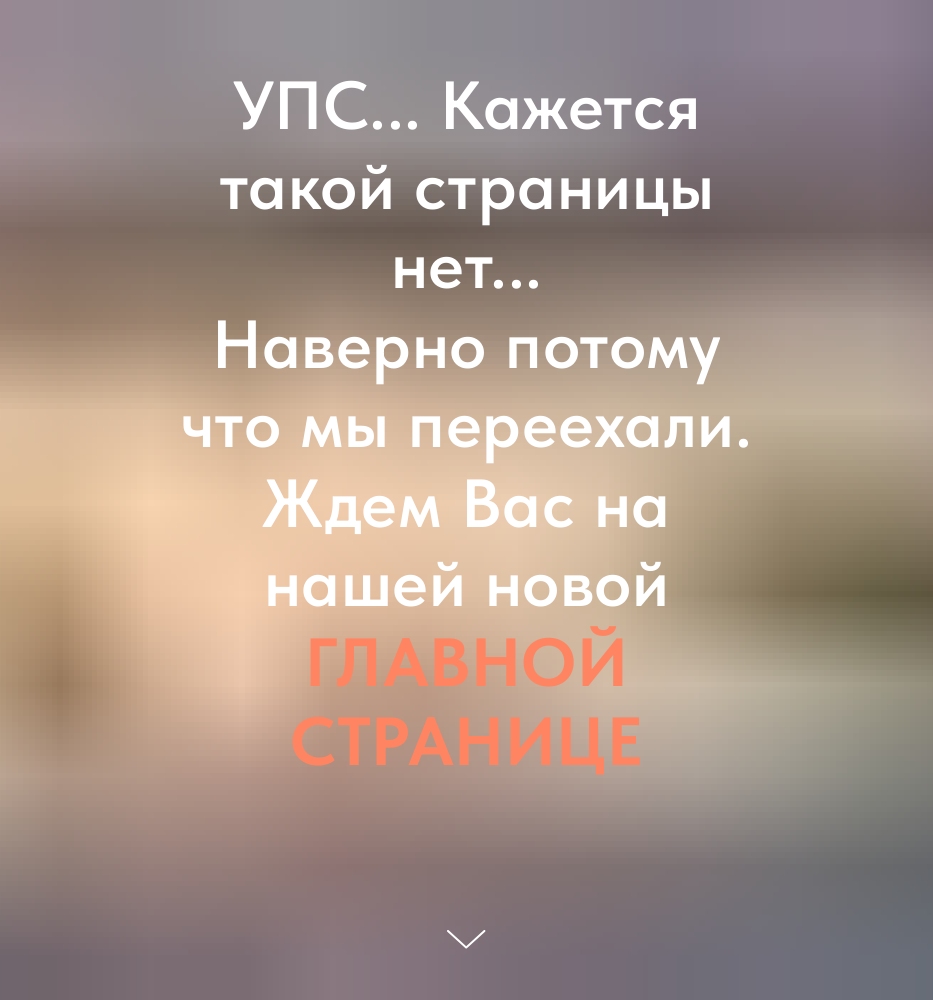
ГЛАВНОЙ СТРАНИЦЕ (466, 702)
